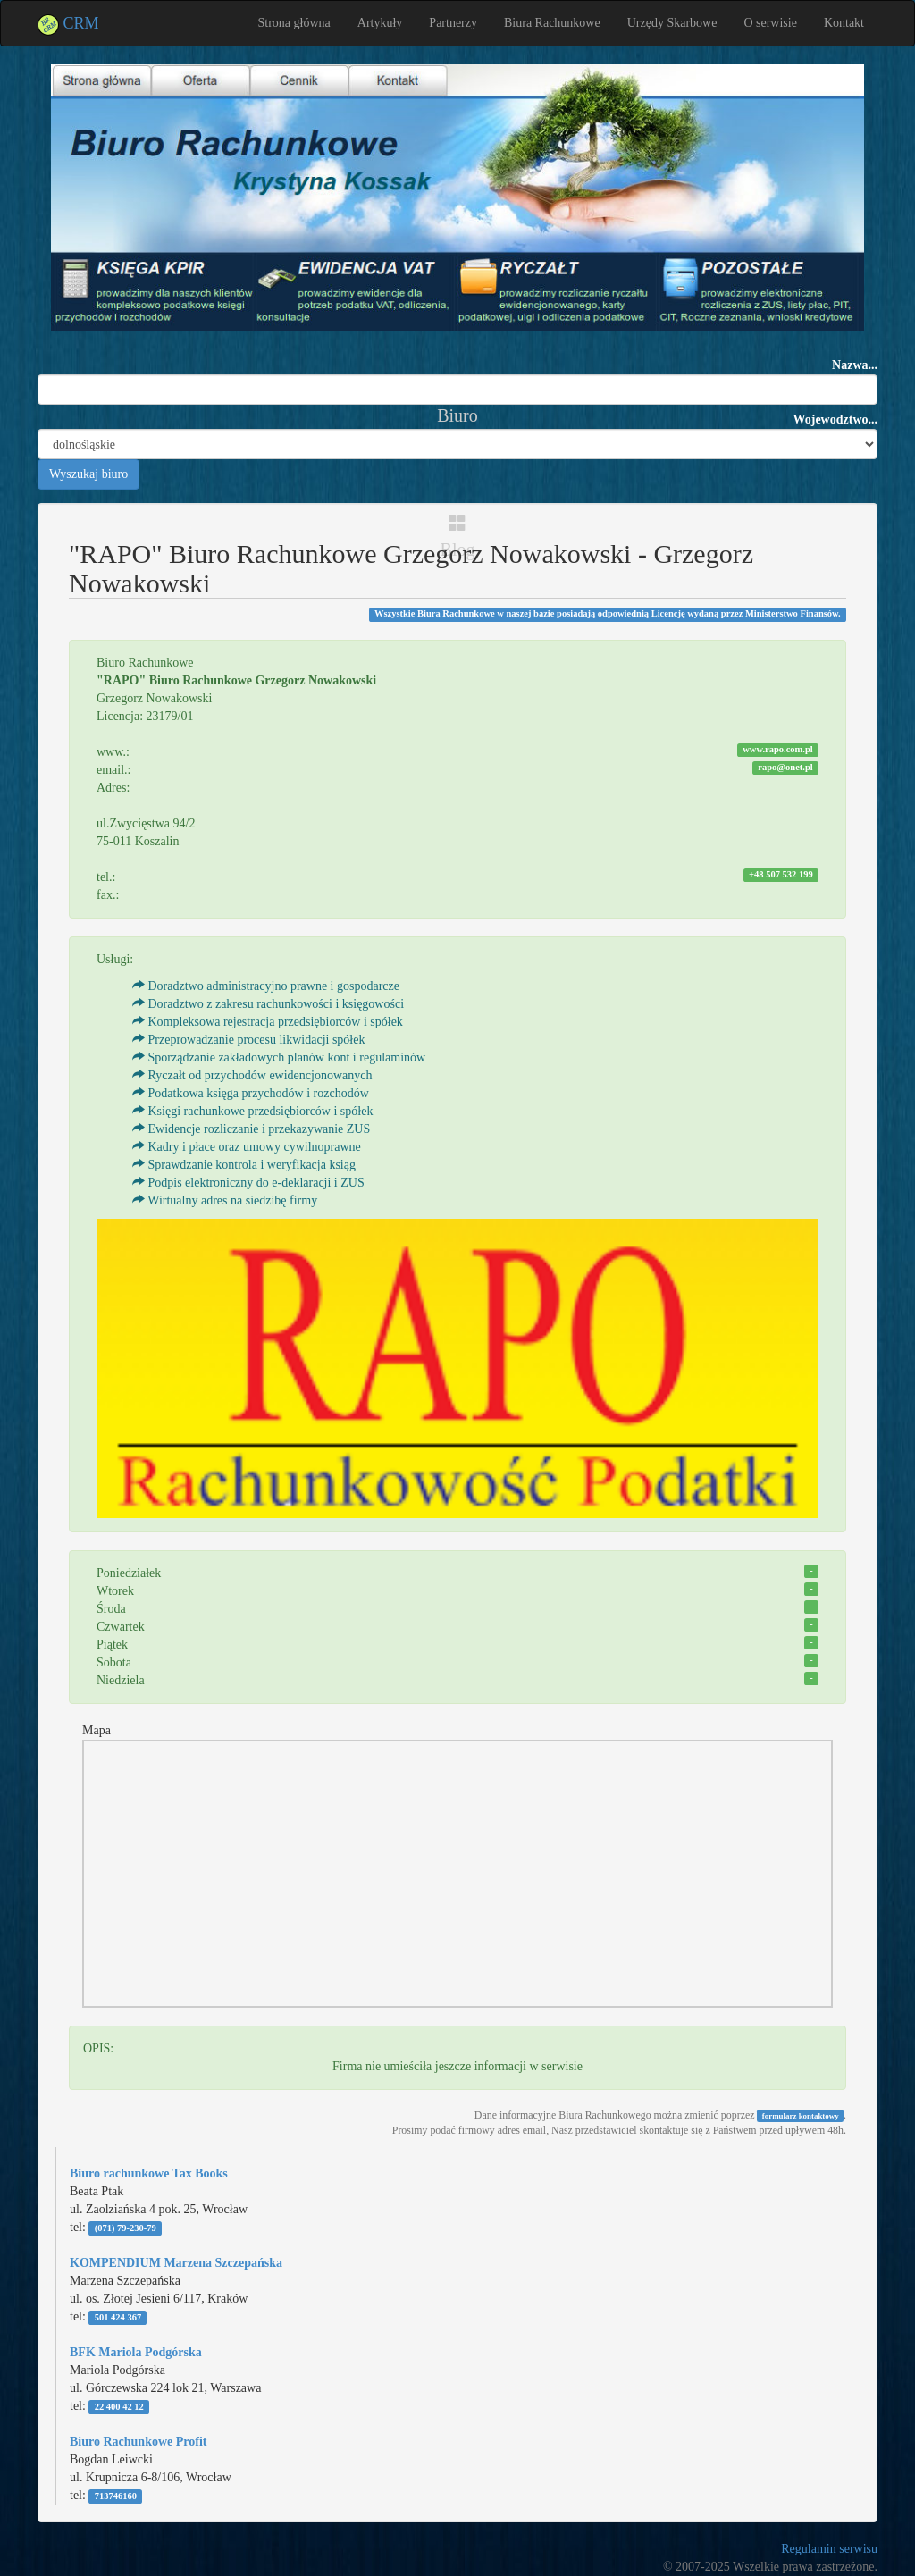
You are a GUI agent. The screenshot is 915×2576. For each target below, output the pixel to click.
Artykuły (380, 22)
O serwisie (770, 22)
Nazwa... (854, 365)
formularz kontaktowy (800, 2115)
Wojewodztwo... (835, 419)
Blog (458, 536)
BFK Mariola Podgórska (136, 2352)
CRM (68, 23)
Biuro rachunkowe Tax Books (149, 2173)
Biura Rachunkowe (552, 22)
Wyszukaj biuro (88, 474)
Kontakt (844, 22)
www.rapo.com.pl (777, 749)
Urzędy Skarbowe (672, 22)
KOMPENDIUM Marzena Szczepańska (176, 2263)
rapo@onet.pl (785, 767)
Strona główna (294, 22)
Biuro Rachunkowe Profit (138, 2441)
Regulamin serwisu (829, 2548)
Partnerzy (453, 22)
